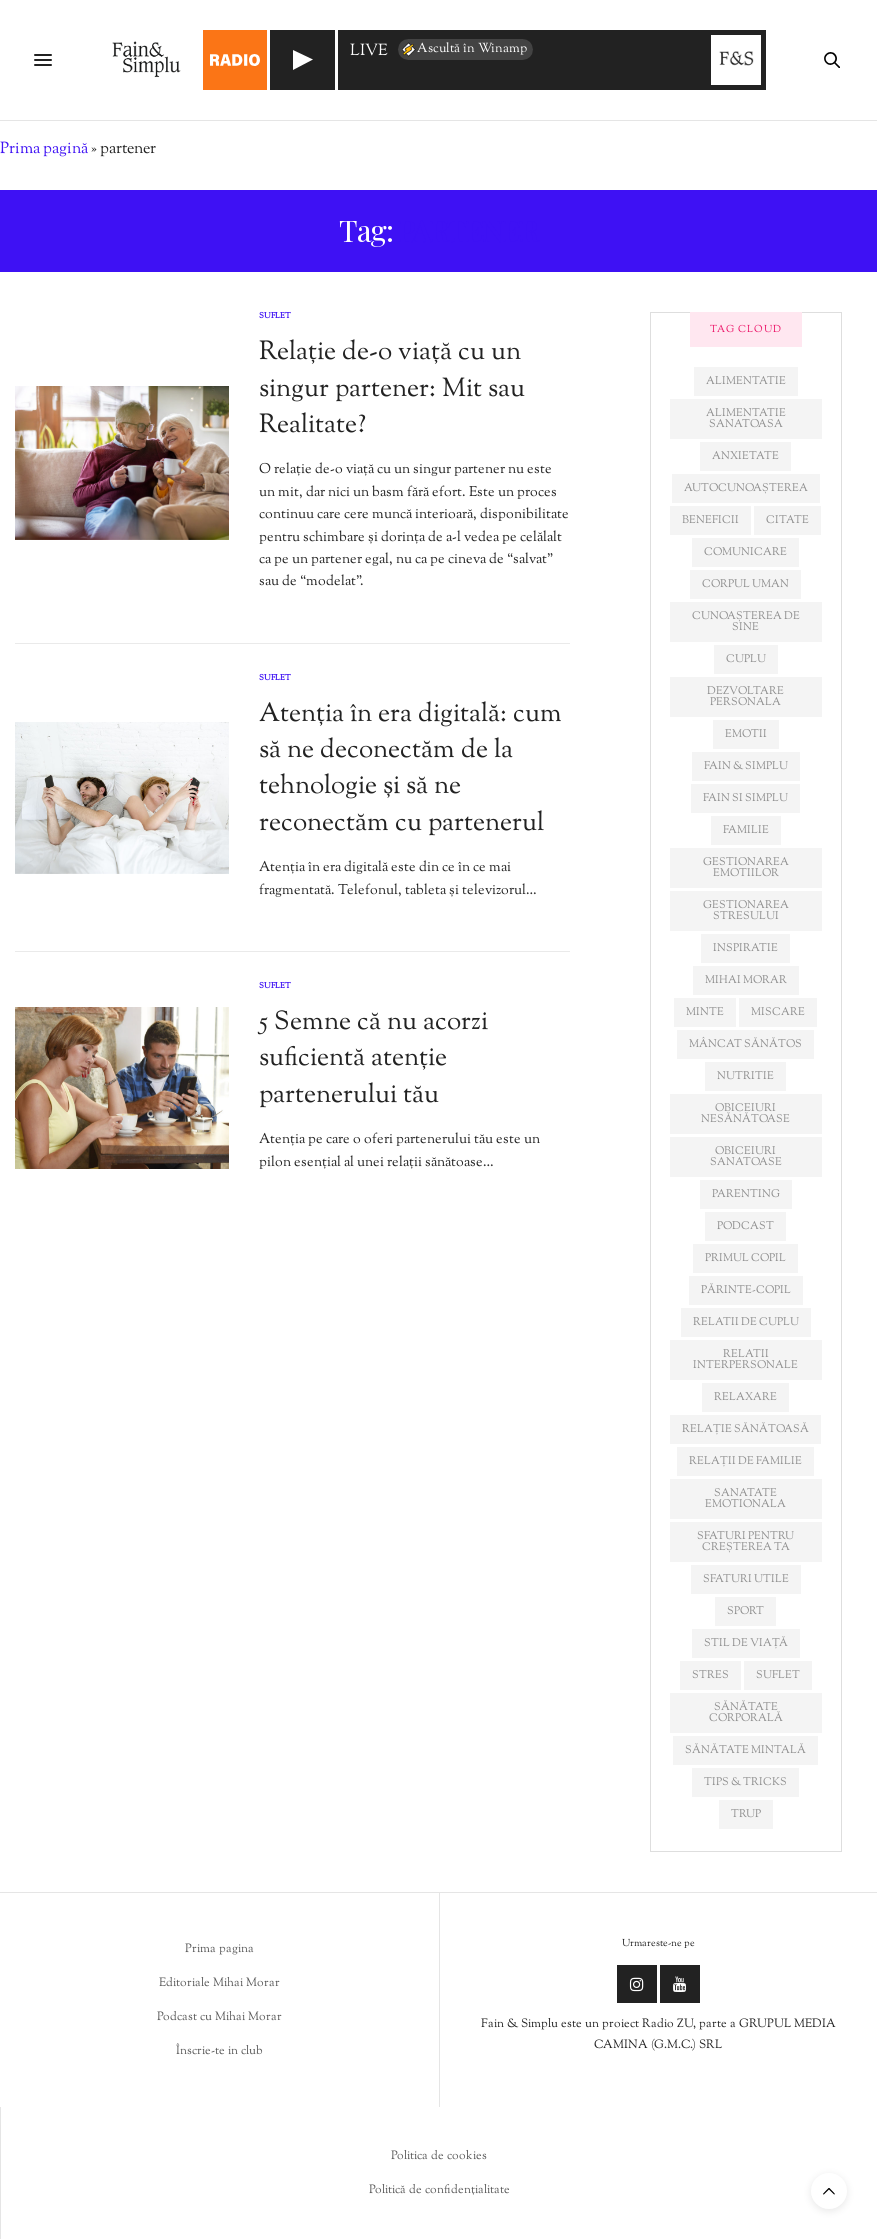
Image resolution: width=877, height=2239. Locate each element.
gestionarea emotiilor (746, 867)
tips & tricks (745, 1782)
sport (745, 1611)
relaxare (745, 1397)
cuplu (746, 659)
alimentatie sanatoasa (746, 418)
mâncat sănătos (745, 1044)
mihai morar (746, 980)
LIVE (369, 52)
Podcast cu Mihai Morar (219, 2017)
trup (746, 1814)
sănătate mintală (745, 1750)
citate (787, 520)
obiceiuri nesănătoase (745, 1113)
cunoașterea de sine (746, 621)
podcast (745, 1226)
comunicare (745, 552)
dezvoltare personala (745, 696)
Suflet (275, 316)
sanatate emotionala (745, 1498)
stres (710, 1675)
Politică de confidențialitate (439, 2190)
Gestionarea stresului (746, 910)
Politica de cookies (439, 2156)
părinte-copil (746, 1290)
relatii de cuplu (746, 1322)
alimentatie (746, 381)
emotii (746, 734)
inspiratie (745, 948)
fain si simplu (745, 798)
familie (746, 830)
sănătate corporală (746, 1712)
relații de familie (745, 1461)
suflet (778, 1675)
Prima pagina (219, 1949)
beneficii (710, 520)
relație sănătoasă (745, 1429)
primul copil (745, 1258)
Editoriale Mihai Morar (219, 1983)
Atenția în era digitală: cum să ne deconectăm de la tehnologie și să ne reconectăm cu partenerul (410, 769)
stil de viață (746, 1643)
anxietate (745, 456)
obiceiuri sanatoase (746, 1156)
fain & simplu (746, 766)
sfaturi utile (746, 1579)
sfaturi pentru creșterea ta (745, 1541)
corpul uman (745, 584)
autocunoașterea (746, 488)
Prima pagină (44, 149)
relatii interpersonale (745, 1359)
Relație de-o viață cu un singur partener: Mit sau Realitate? (392, 389)
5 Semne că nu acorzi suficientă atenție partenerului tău (373, 1059)
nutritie (745, 1076)
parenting (746, 1194)
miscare (778, 1012)
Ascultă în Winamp (463, 49)
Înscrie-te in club (219, 2051)
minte (705, 1012)
